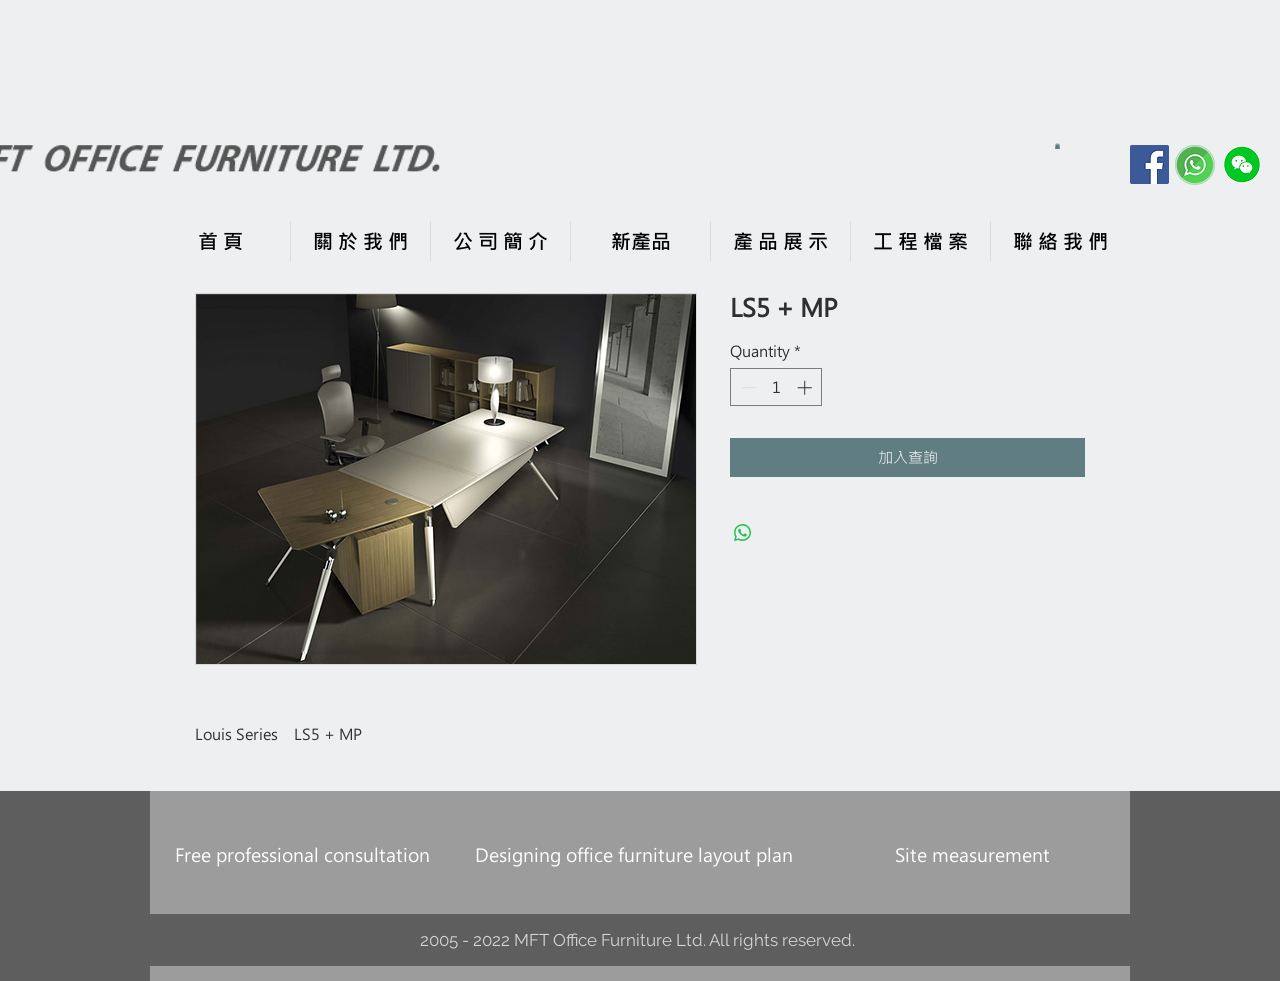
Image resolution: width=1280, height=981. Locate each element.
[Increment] (806, 387)
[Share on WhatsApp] (743, 533)
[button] (1057, 146)
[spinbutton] (776, 387)
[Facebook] (1149, 164)
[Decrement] (746, 387)
